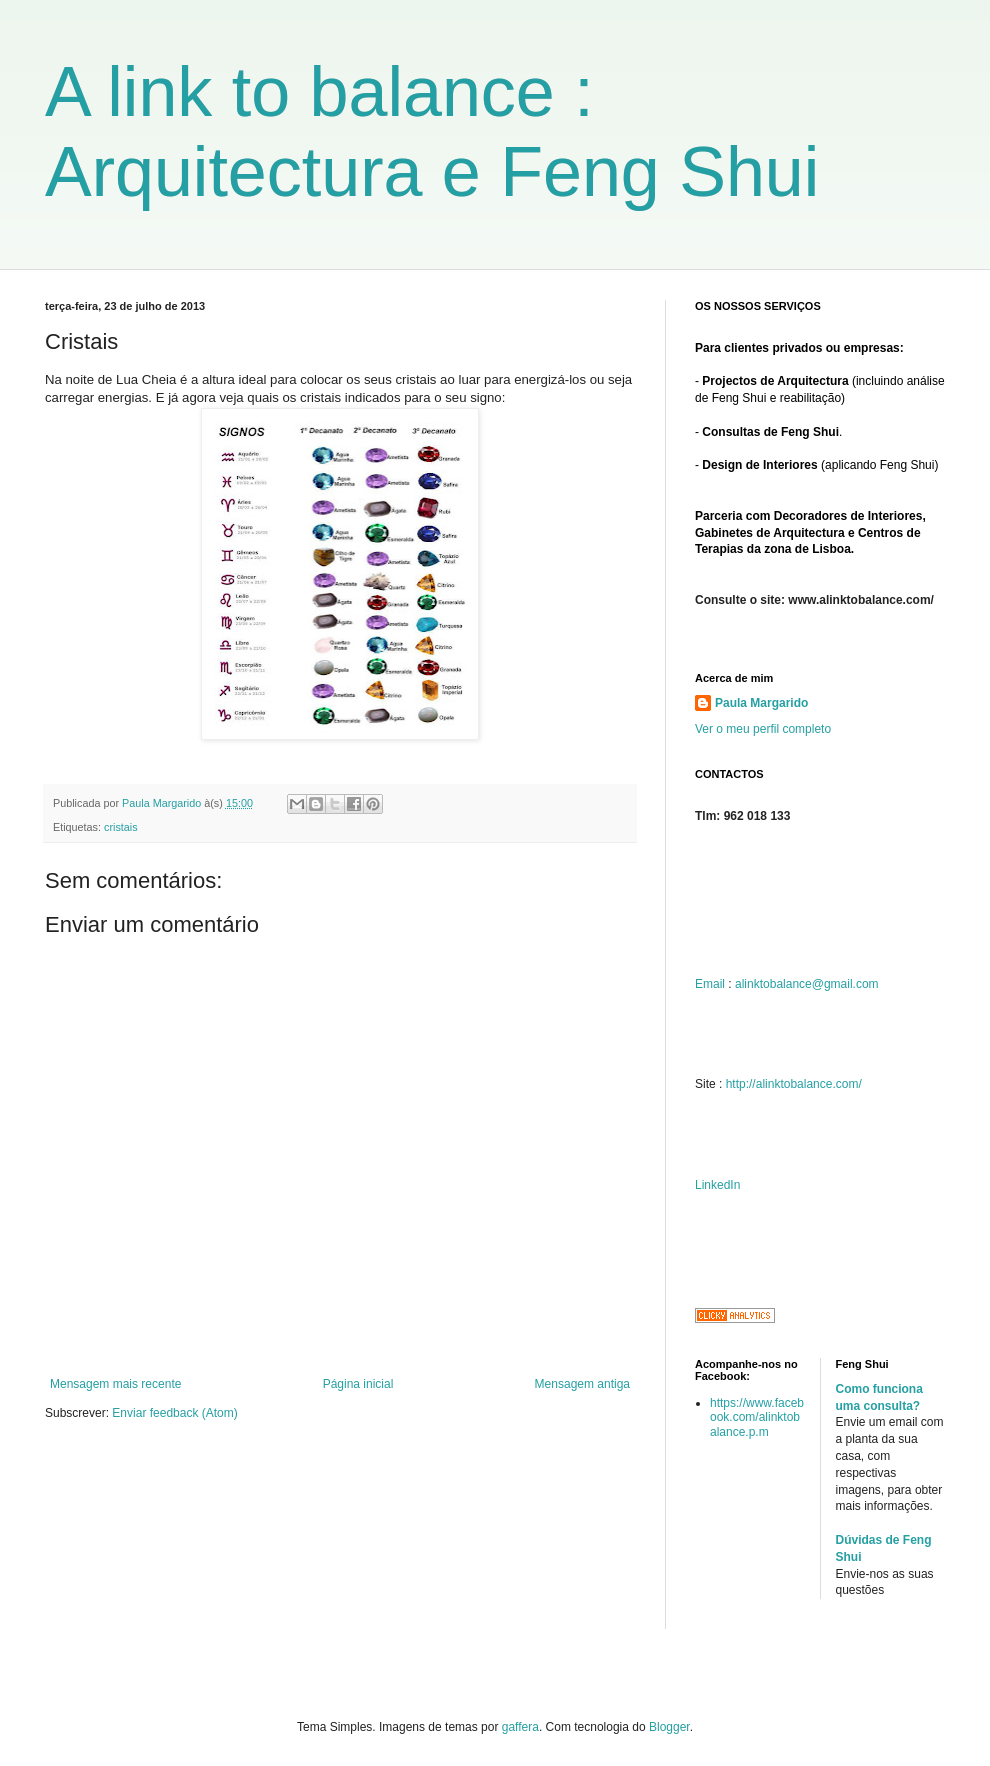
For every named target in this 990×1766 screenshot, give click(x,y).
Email (710, 984)
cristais (121, 827)
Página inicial (358, 1384)
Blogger (669, 1727)
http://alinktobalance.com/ (794, 1084)
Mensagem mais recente (115, 1384)
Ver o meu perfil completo (763, 729)
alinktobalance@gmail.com (807, 984)
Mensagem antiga (582, 1384)
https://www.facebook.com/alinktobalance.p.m (757, 1417)
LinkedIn (717, 1185)
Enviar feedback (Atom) (174, 1413)
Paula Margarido (761, 703)
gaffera (520, 1727)
